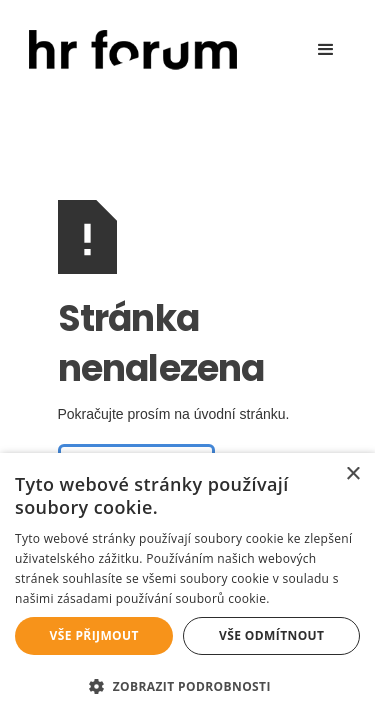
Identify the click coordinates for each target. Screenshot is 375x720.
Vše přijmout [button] (94, 635)
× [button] (352, 474)
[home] (128, 50)
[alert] (187, 586)
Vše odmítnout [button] (271, 635)
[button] (326, 50)
